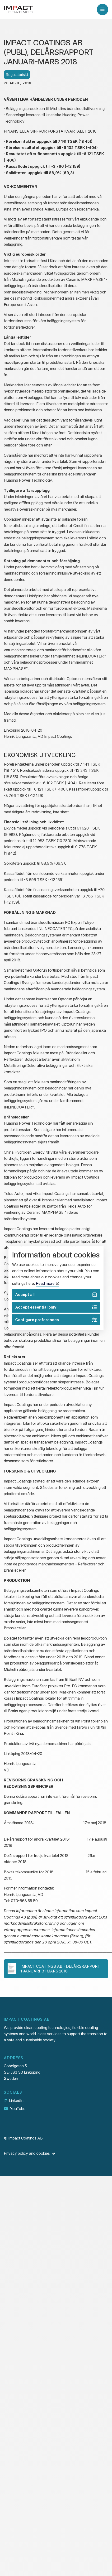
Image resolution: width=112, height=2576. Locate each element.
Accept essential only (56, 1307)
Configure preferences (56, 1319)
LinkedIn (16, 2100)
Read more (47, 1283)
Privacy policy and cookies (27, 2153)
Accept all (56, 1294)
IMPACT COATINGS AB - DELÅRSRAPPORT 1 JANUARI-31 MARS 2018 (54, 1968)
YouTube (17, 2108)
